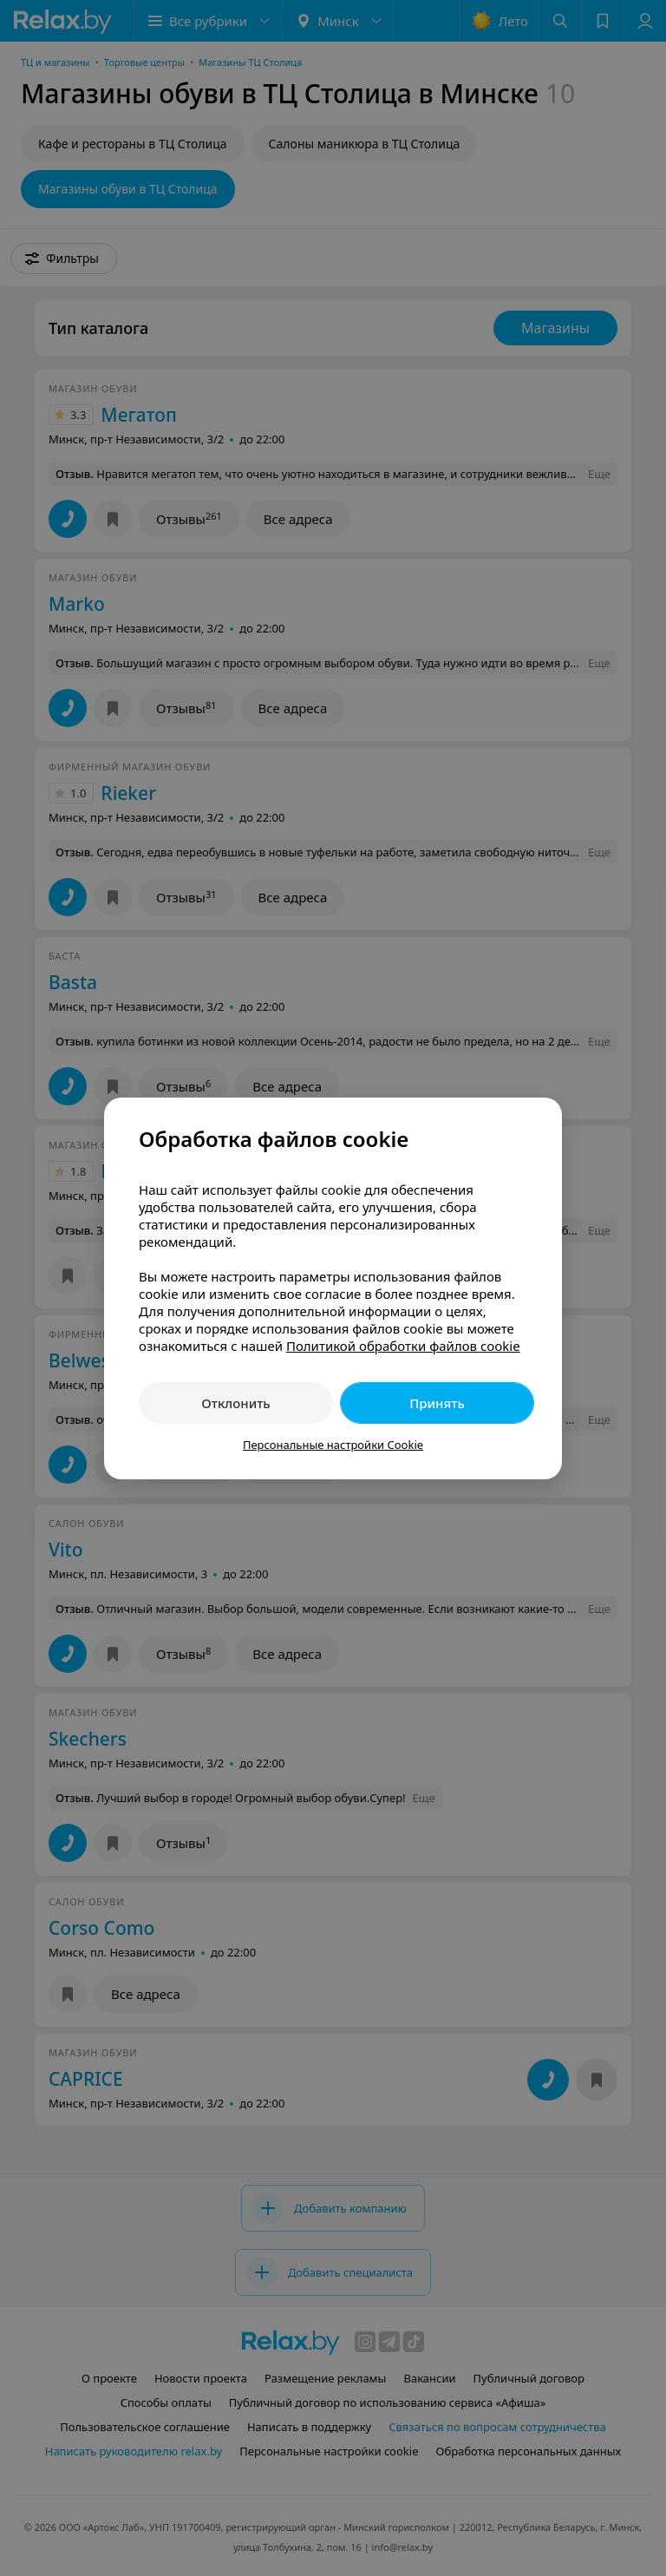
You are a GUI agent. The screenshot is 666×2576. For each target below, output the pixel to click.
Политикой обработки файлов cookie (403, 1345)
